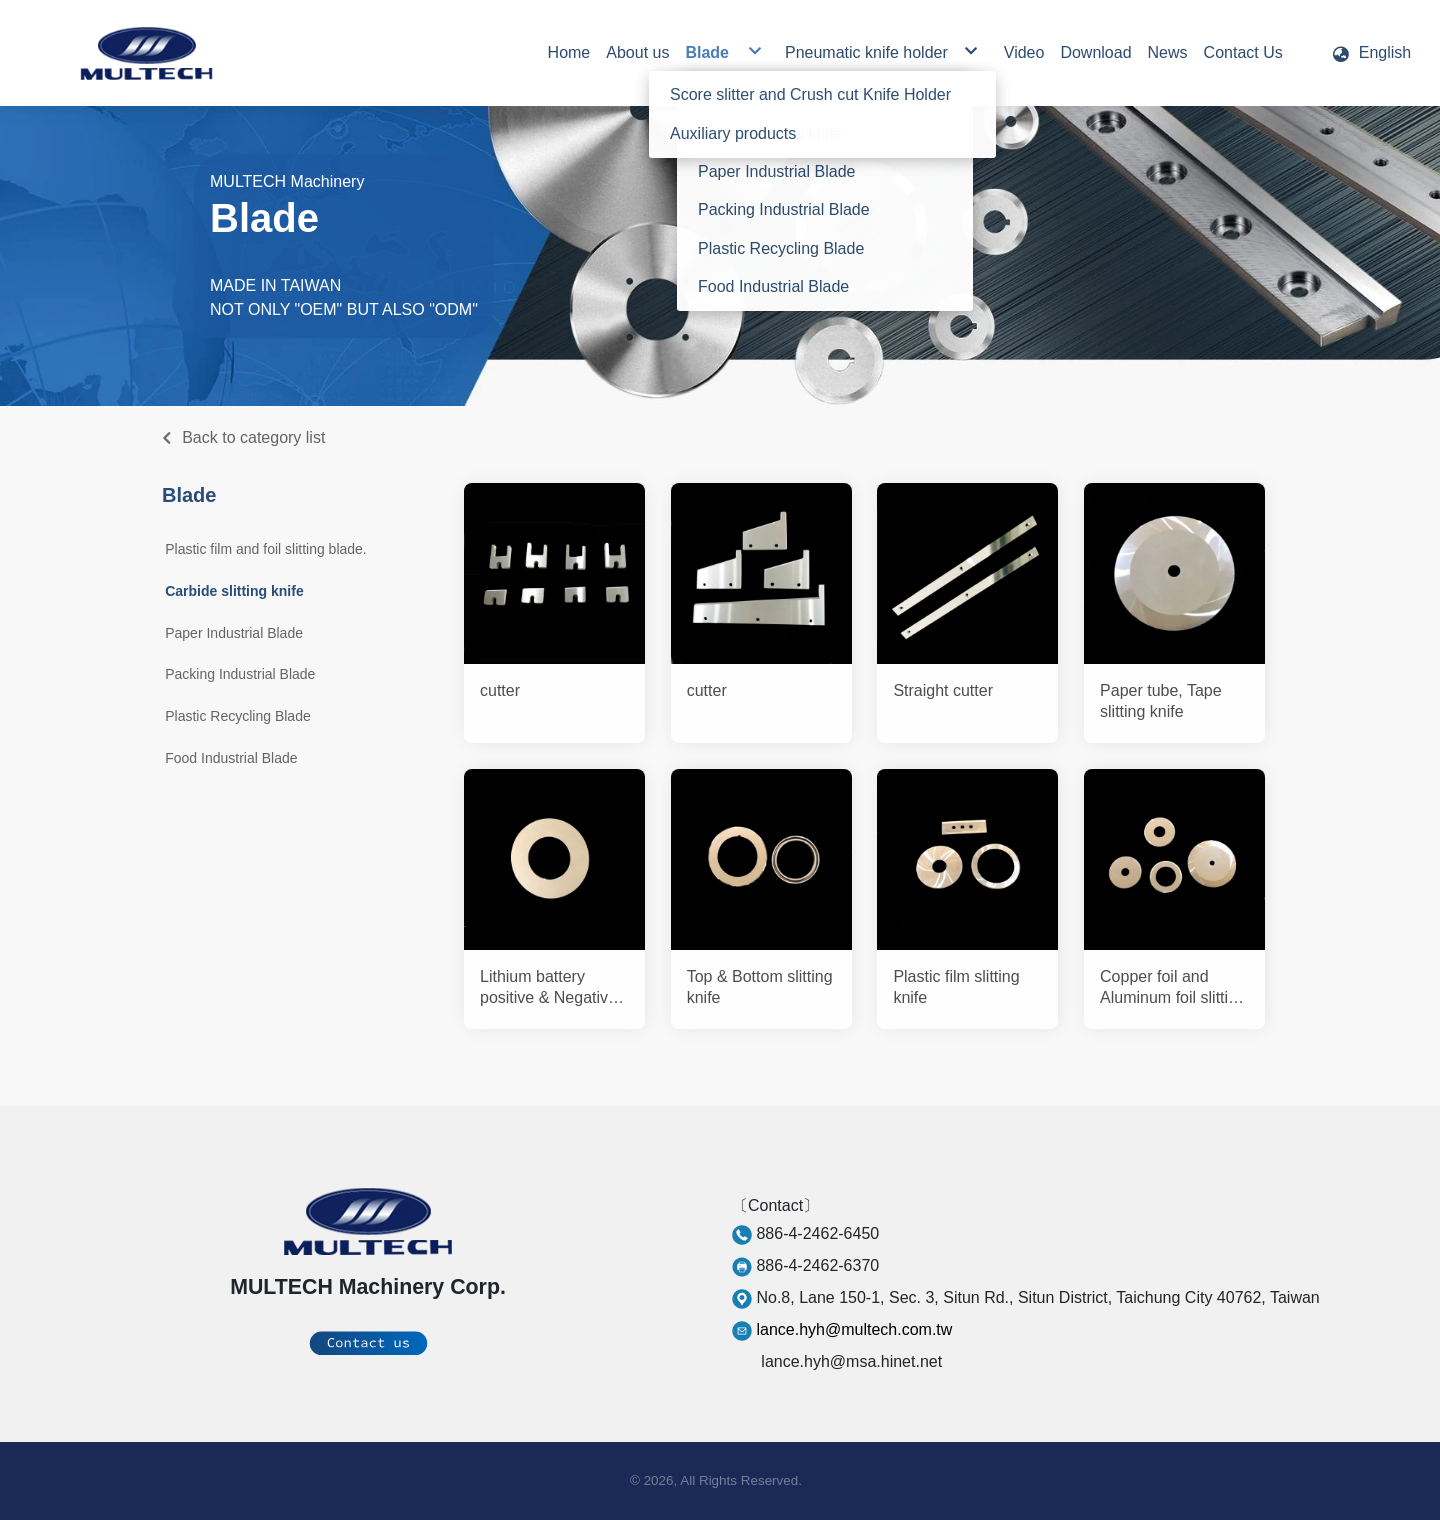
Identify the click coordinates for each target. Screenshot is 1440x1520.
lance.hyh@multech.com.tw (854, 1329)
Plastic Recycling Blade (238, 716)
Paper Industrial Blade (234, 633)
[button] (1371, 53)
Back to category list (253, 437)
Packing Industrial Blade (240, 674)
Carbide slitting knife (234, 591)
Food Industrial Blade (231, 758)
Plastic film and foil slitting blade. (266, 549)
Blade (189, 495)
